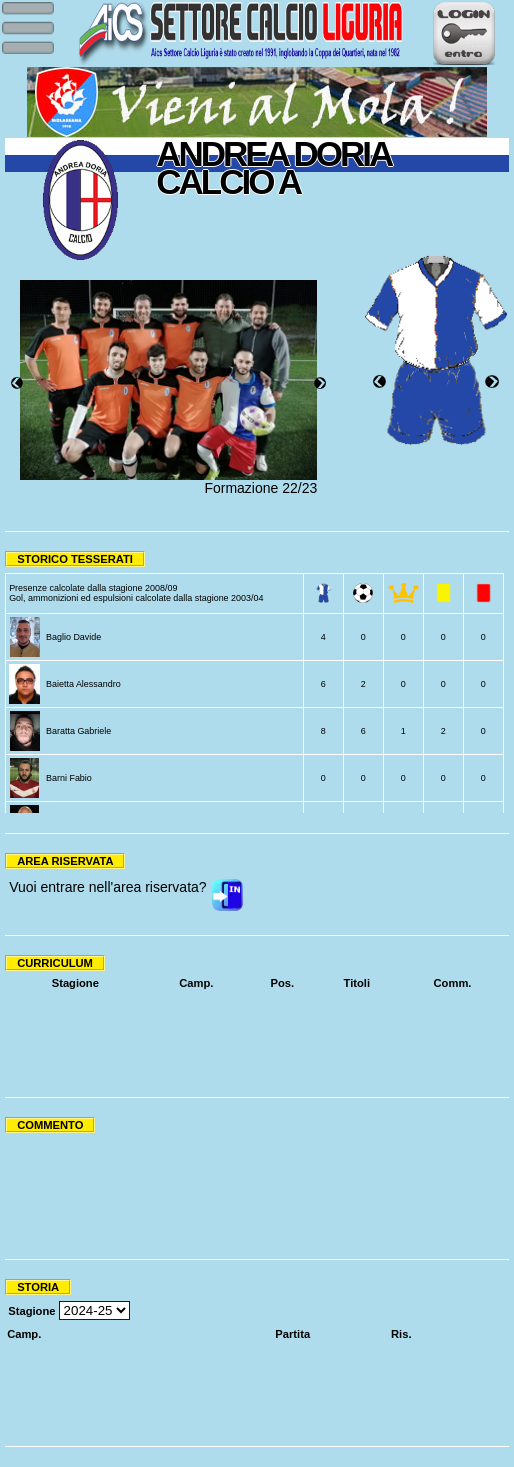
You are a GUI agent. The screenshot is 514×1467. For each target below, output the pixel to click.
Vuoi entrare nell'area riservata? (107, 887)
